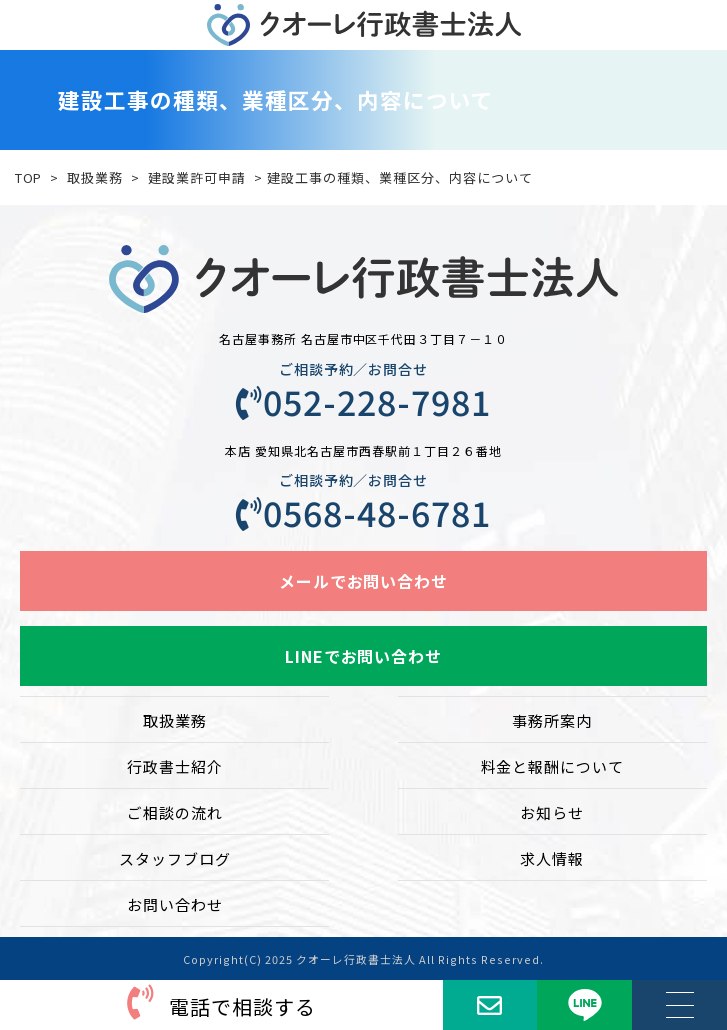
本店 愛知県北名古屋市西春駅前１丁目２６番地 (363, 450)
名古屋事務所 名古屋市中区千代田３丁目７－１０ (364, 338)
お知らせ (552, 812)
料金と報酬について (553, 766)
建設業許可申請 (197, 177)
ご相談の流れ (175, 812)
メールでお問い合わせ (364, 581)
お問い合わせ (175, 904)
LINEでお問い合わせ (364, 656)
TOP (29, 177)
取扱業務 (95, 177)
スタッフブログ (175, 858)
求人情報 (552, 858)
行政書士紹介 (175, 766)
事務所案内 (552, 720)
